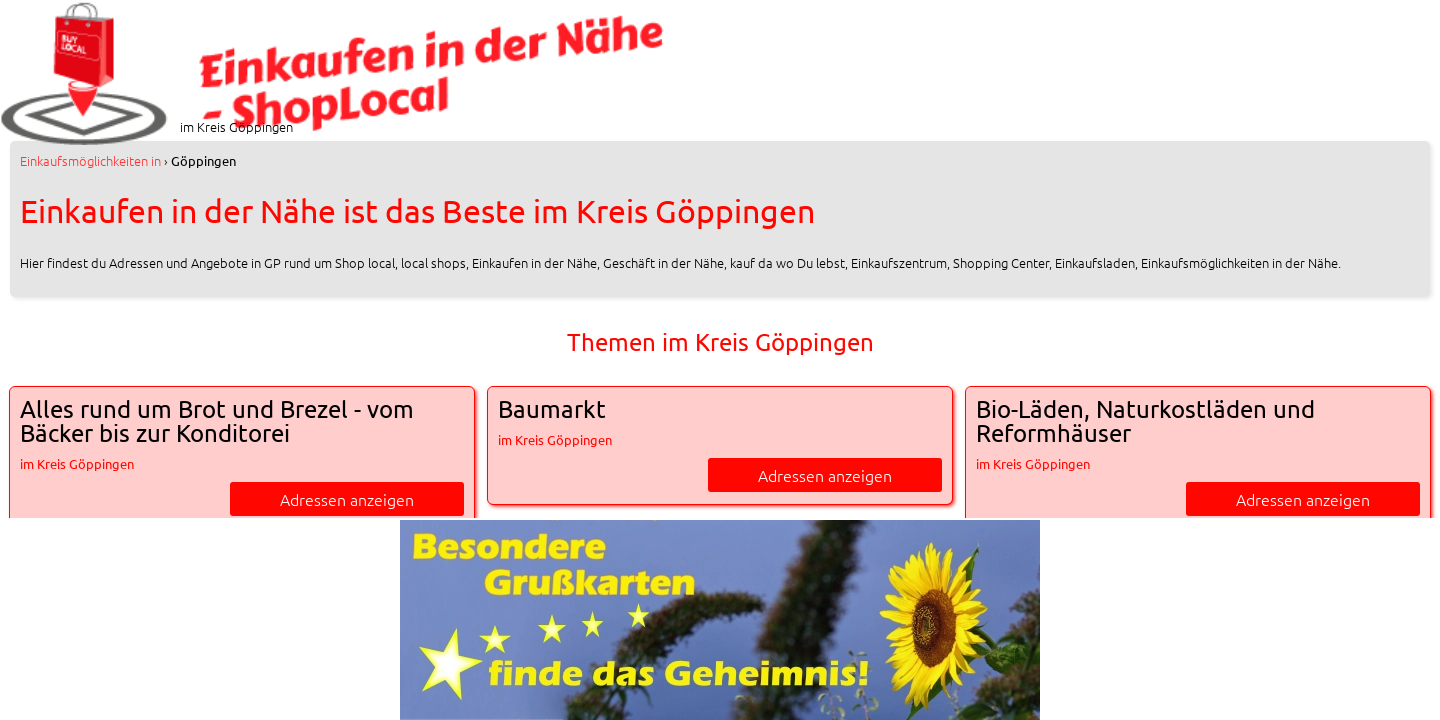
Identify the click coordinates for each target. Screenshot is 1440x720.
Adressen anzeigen (347, 499)
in (90, 160)
